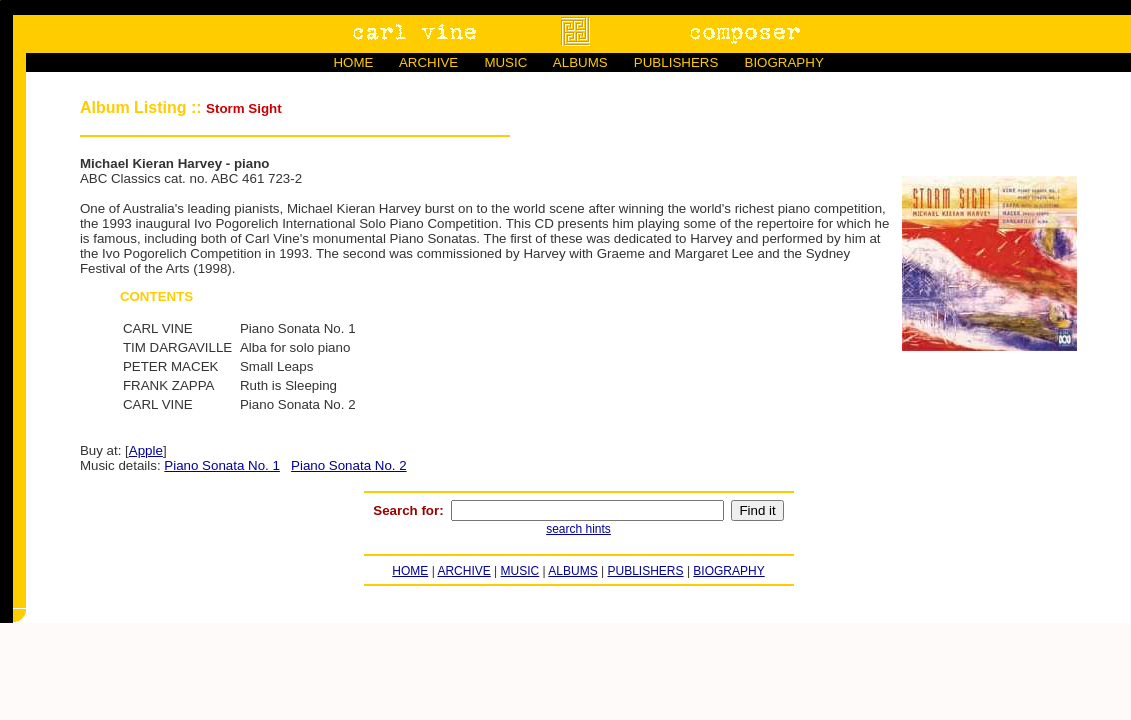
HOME (353, 62)
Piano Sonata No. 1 (222, 465)
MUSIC (505, 62)
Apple (146, 450)
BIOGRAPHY (784, 62)
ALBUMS (580, 62)
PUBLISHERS (676, 62)
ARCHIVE (428, 62)
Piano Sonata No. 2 (349, 465)
